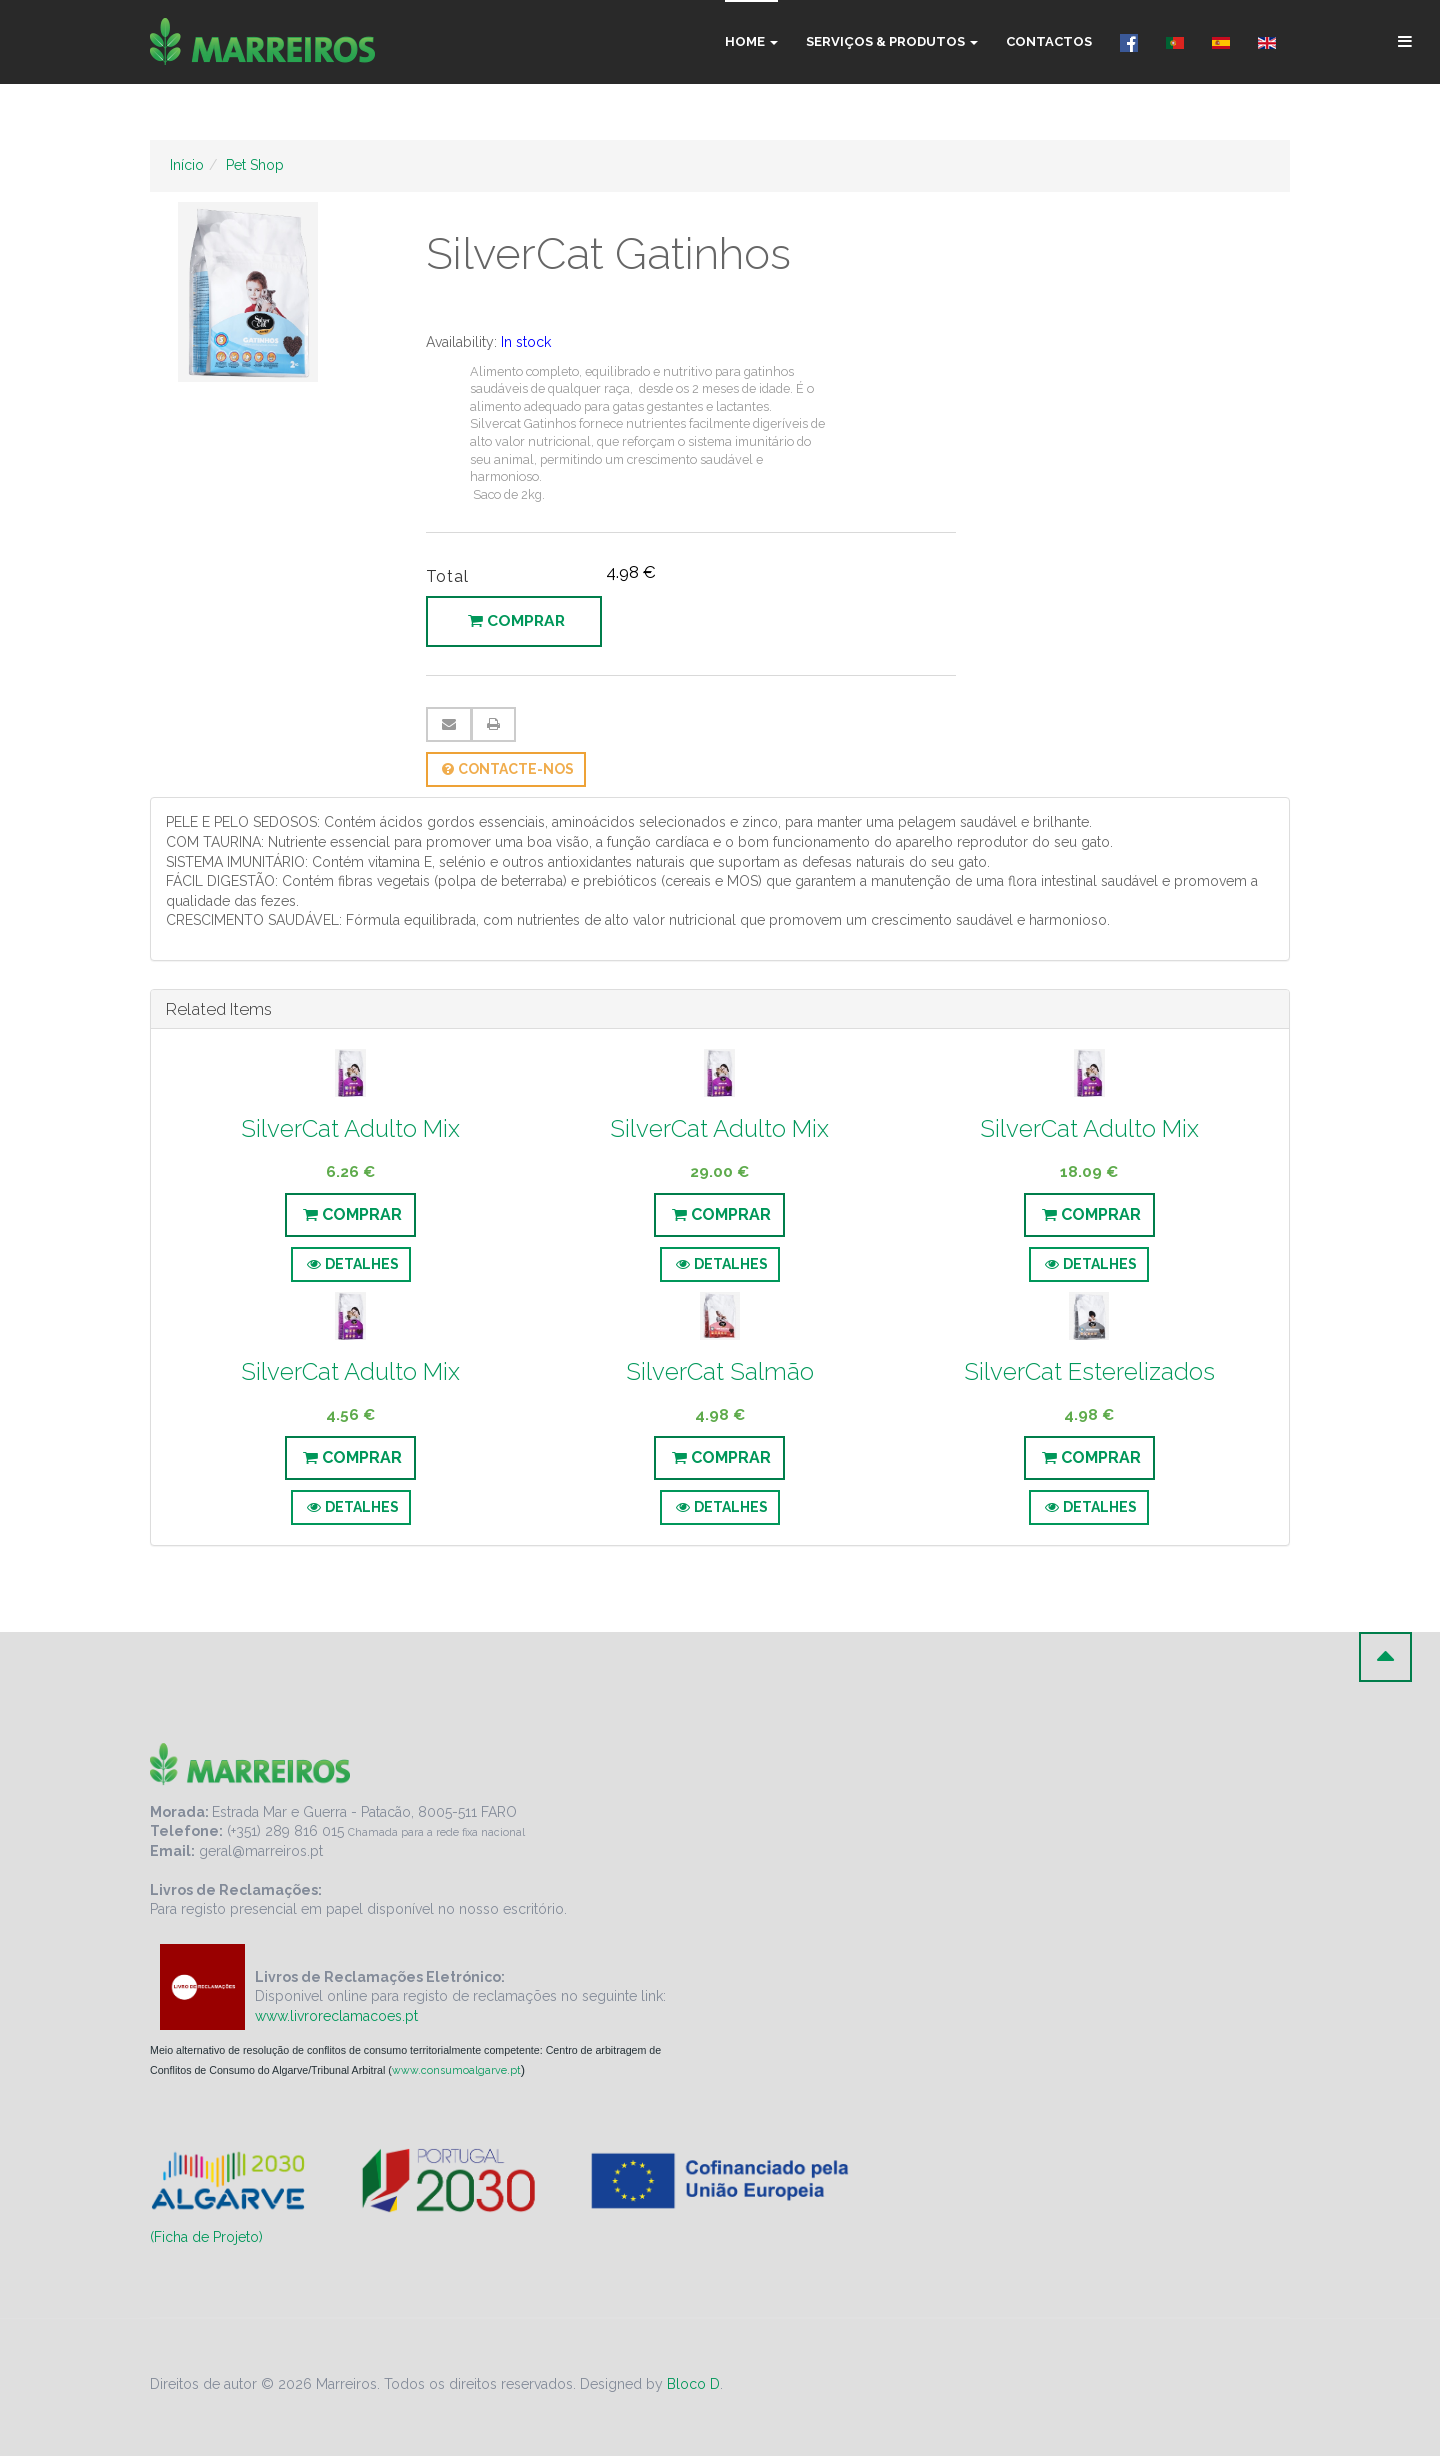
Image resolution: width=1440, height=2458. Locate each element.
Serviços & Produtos (892, 41)
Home (751, 41)
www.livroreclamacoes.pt (336, 2018)
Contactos (1049, 41)
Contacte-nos (506, 771)
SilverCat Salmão (720, 1373)
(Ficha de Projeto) (206, 2239)
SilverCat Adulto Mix (350, 1130)
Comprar (519, 622)
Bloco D (693, 2386)
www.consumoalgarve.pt (456, 2072)
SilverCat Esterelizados (1089, 1373)
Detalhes (351, 1266)
